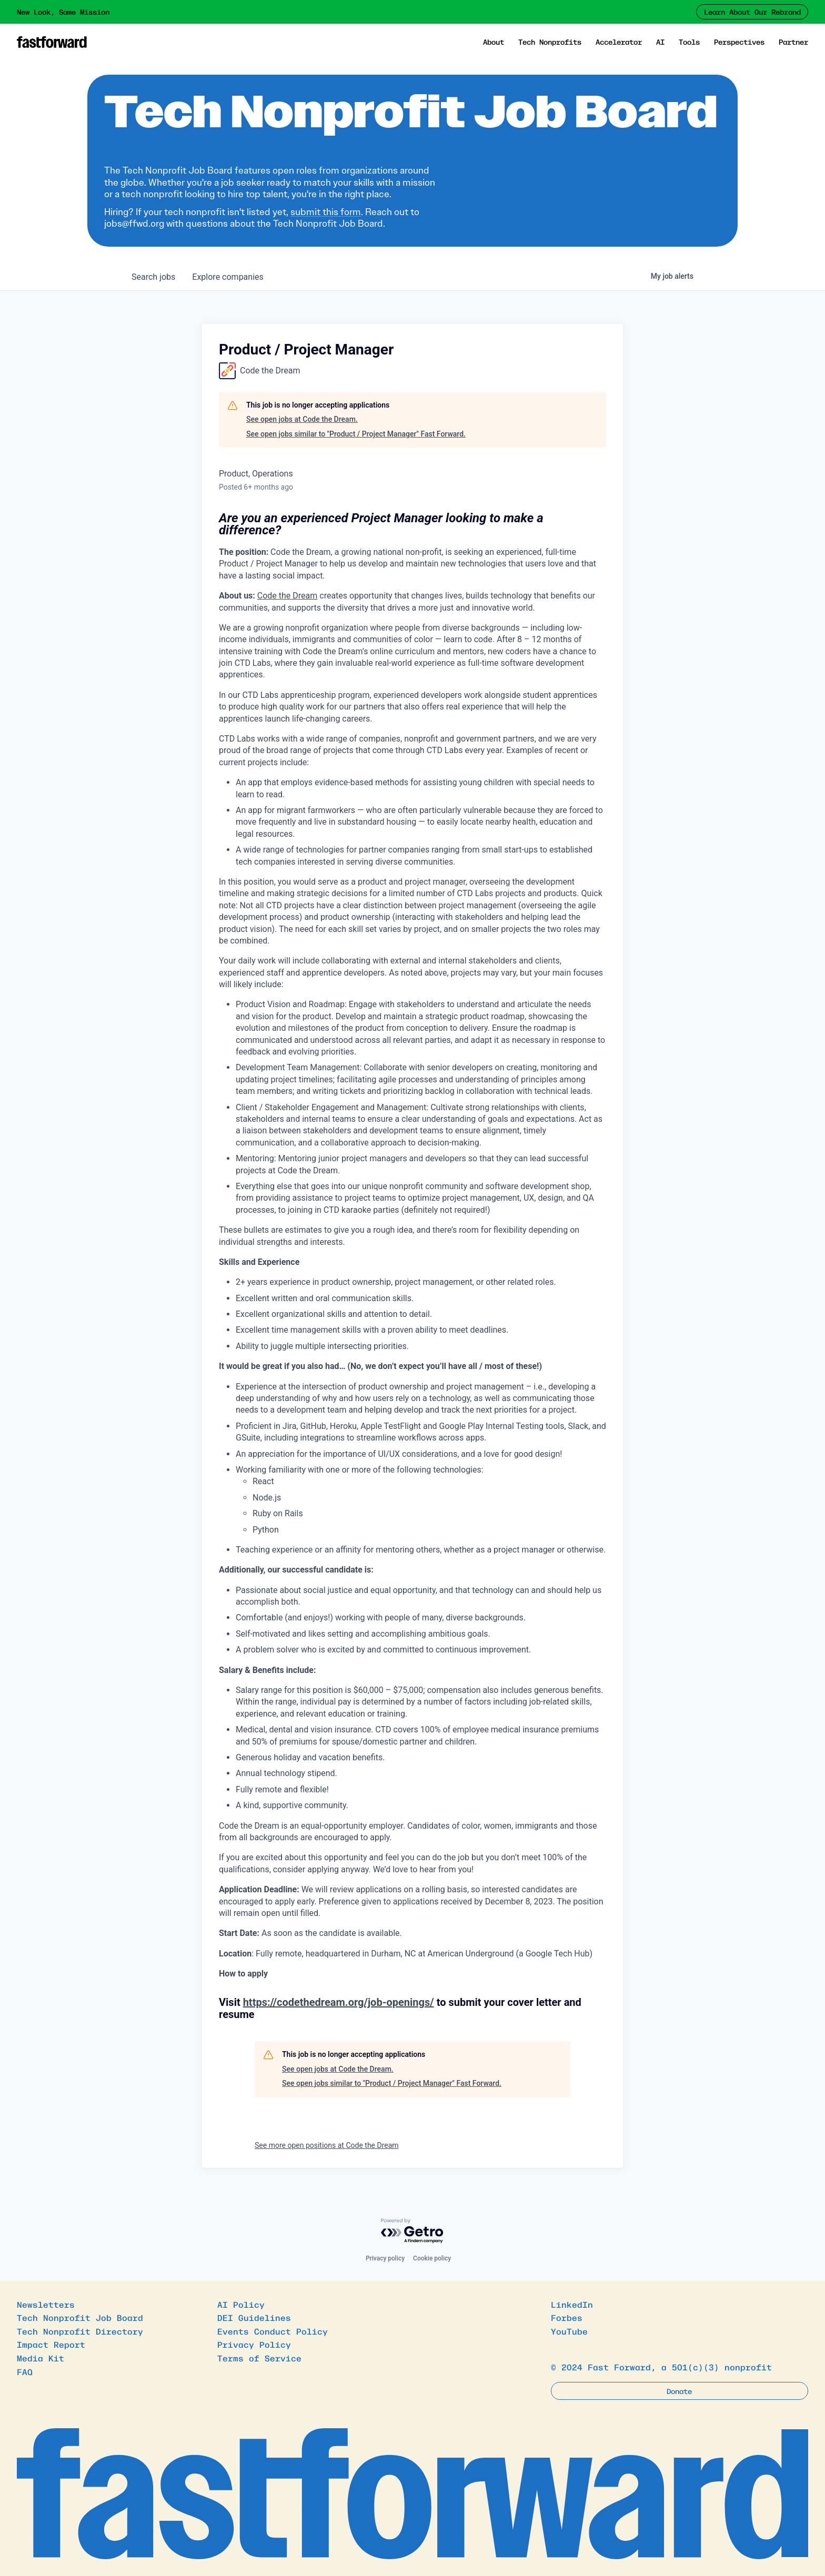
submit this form (325, 212)
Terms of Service (259, 2357)
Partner (793, 41)
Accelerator (619, 41)
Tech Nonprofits (549, 41)
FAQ (25, 2371)
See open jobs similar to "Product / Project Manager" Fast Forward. (356, 434)
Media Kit (40, 2357)
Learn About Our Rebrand (752, 11)
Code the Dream (287, 596)
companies (227, 277)
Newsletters (46, 2304)
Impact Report (51, 2344)
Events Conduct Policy (272, 2331)
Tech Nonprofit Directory (80, 2331)
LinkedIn (572, 2304)
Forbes (566, 2317)
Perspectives (739, 41)
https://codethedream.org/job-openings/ (338, 2002)
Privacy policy (385, 2258)
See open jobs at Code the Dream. (302, 419)
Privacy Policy (254, 2344)
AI (660, 41)
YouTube (569, 2331)
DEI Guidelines (254, 2317)
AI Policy (241, 2304)
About (493, 41)
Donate (679, 2391)
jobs (153, 277)
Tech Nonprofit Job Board (80, 2317)
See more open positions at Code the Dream (327, 2145)
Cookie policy (432, 2258)
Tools (689, 41)
